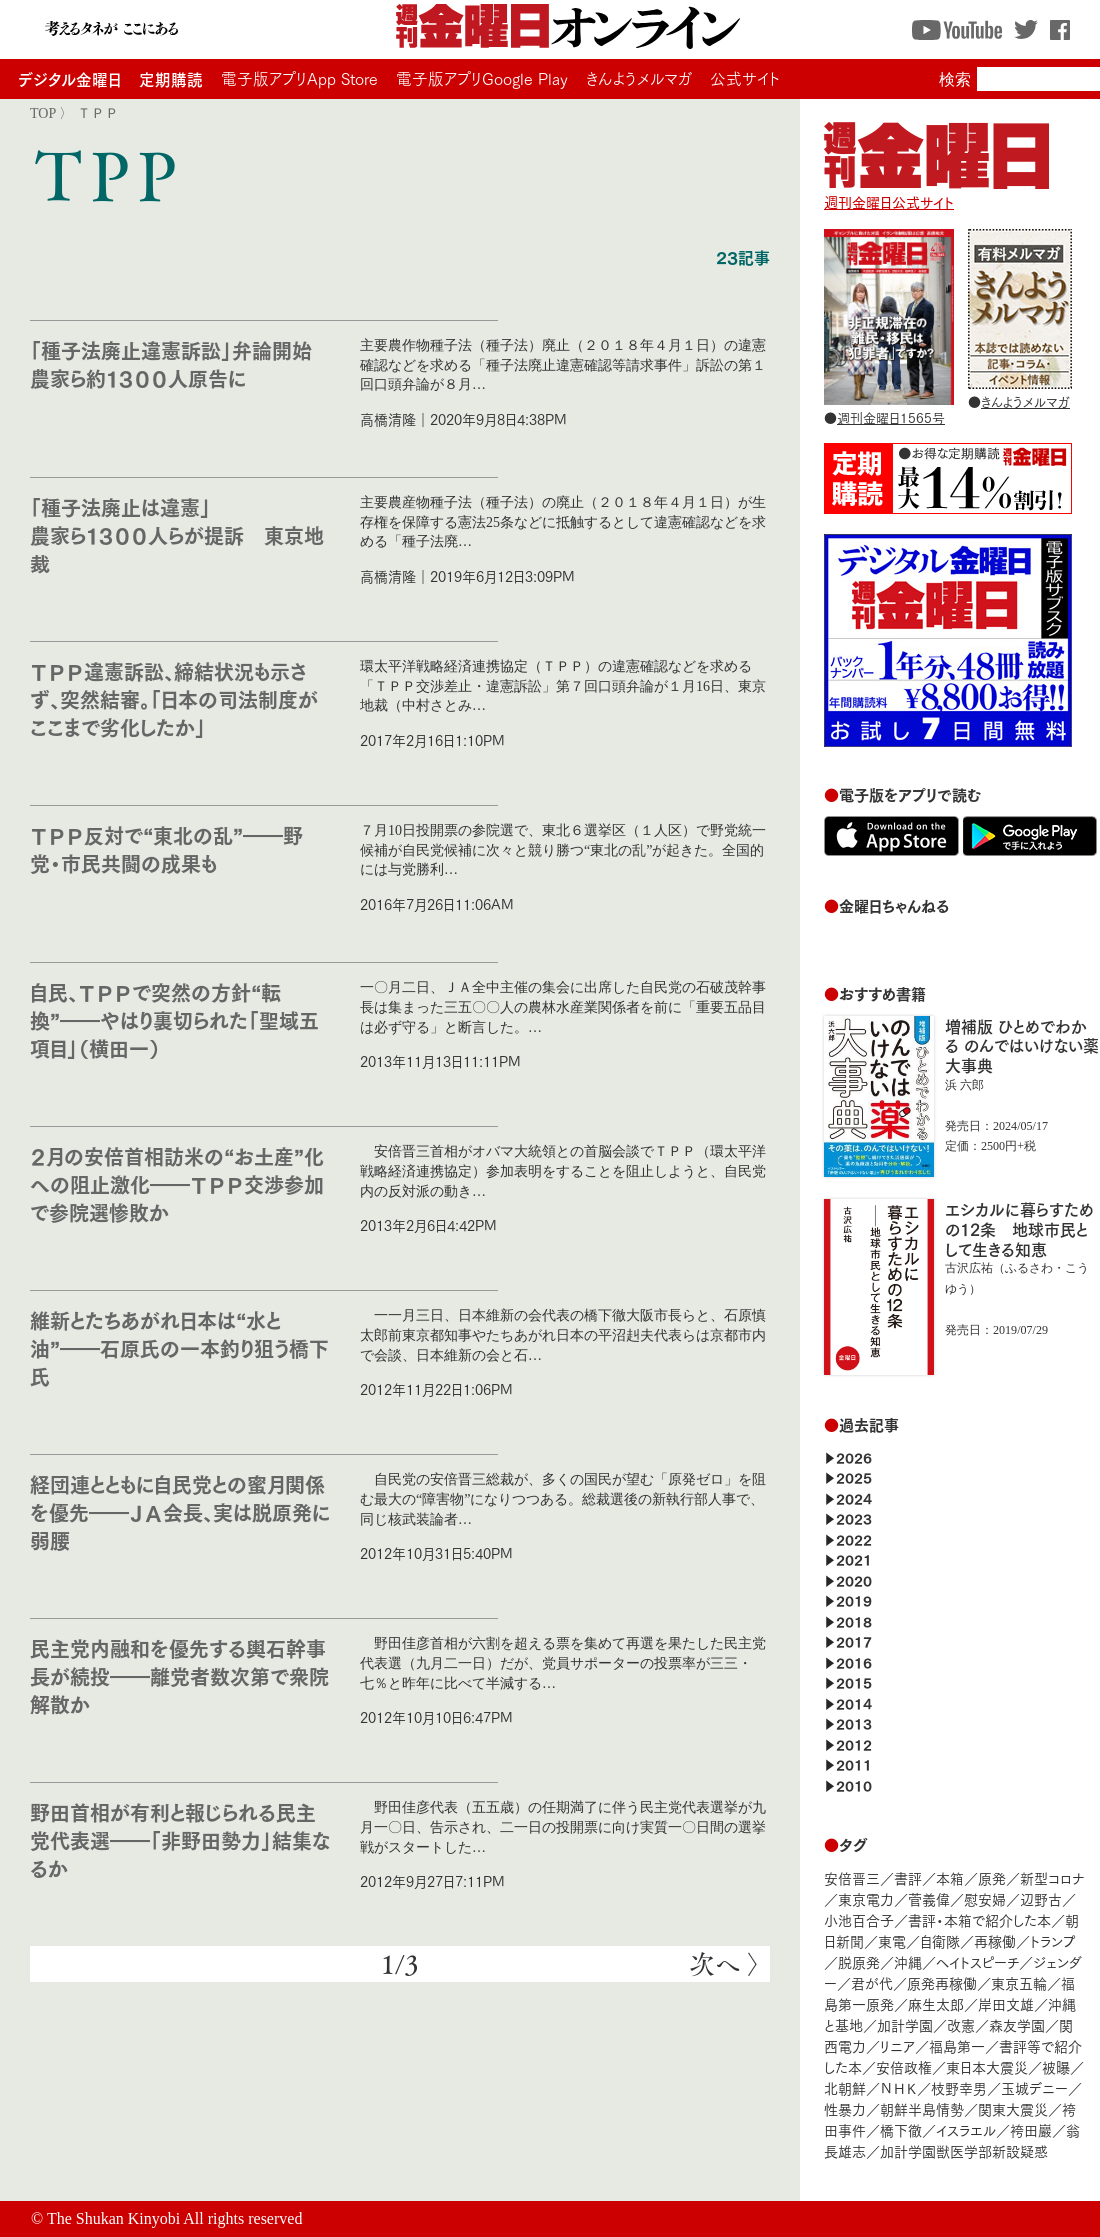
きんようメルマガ (639, 78)
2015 (854, 1681)
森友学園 (1017, 2024)
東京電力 (866, 1898)
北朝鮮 (845, 2087)
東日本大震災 (987, 2066)
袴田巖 (1031, 2129)
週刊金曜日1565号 (891, 417)
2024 (854, 1497)
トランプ (1053, 1940)
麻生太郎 (936, 2003)
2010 (854, 1784)
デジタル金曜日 (69, 78)
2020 (854, 1579)
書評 (908, 1877)
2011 (854, 1763)
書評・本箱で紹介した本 (979, 1919)
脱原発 (859, 1961)
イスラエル (966, 2129)
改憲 (961, 2024)
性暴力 (845, 2108)
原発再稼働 (942, 1982)
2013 (854, 1722)
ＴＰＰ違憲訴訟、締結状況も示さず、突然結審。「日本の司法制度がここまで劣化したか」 (174, 698)
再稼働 (995, 1940)
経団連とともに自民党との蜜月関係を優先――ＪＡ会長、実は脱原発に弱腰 (180, 1511)
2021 (854, 1558)
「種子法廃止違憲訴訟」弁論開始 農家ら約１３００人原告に (181, 363)
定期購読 (171, 78)
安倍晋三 (852, 1877)
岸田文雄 (1006, 2003)
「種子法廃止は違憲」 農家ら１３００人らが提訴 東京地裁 (177, 534)
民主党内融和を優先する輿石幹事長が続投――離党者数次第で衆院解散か (179, 1675)
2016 (854, 1661)
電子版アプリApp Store (299, 78)
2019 (854, 1599)
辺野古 (1041, 1898)
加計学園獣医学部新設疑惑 (964, 2150)
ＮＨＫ (898, 2087)
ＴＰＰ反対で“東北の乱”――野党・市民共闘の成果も (166, 848)
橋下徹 (901, 2129)
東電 (892, 1940)
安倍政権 (904, 2066)
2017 (854, 1640)
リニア (897, 2045)
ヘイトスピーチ (977, 1961)
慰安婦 (985, 1898)
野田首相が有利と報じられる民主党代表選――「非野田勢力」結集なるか (180, 1839)
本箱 (950, 1877)
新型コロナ (1052, 1877)
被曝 (1056, 2066)
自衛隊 (940, 1940)
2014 (854, 1702)
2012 (854, 1743)
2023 (854, 1517)
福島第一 (957, 2045)
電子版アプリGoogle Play (482, 78)
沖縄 (908, 1961)
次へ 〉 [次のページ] (724, 1964)
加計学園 (905, 2024)
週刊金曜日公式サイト (936, 192)
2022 (854, 1538)
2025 (854, 1476)
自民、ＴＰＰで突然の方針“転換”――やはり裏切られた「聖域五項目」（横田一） (174, 1019)
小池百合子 (859, 1919)
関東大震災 (1013, 2108)
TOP (43, 113)
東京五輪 (1019, 1982)
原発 (992, 1877)
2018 (854, 1620)
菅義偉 (929, 1898)
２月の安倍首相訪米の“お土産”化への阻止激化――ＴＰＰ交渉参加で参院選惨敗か (177, 1183)
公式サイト (745, 78)
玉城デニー (1034, 2087)
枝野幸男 (959, 2087)
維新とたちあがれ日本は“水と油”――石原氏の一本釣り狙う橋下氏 (179, 1347)
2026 (854, 1456)
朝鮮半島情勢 (922, 2108)
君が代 (872, 1982)
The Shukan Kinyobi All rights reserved (175, 2218)
